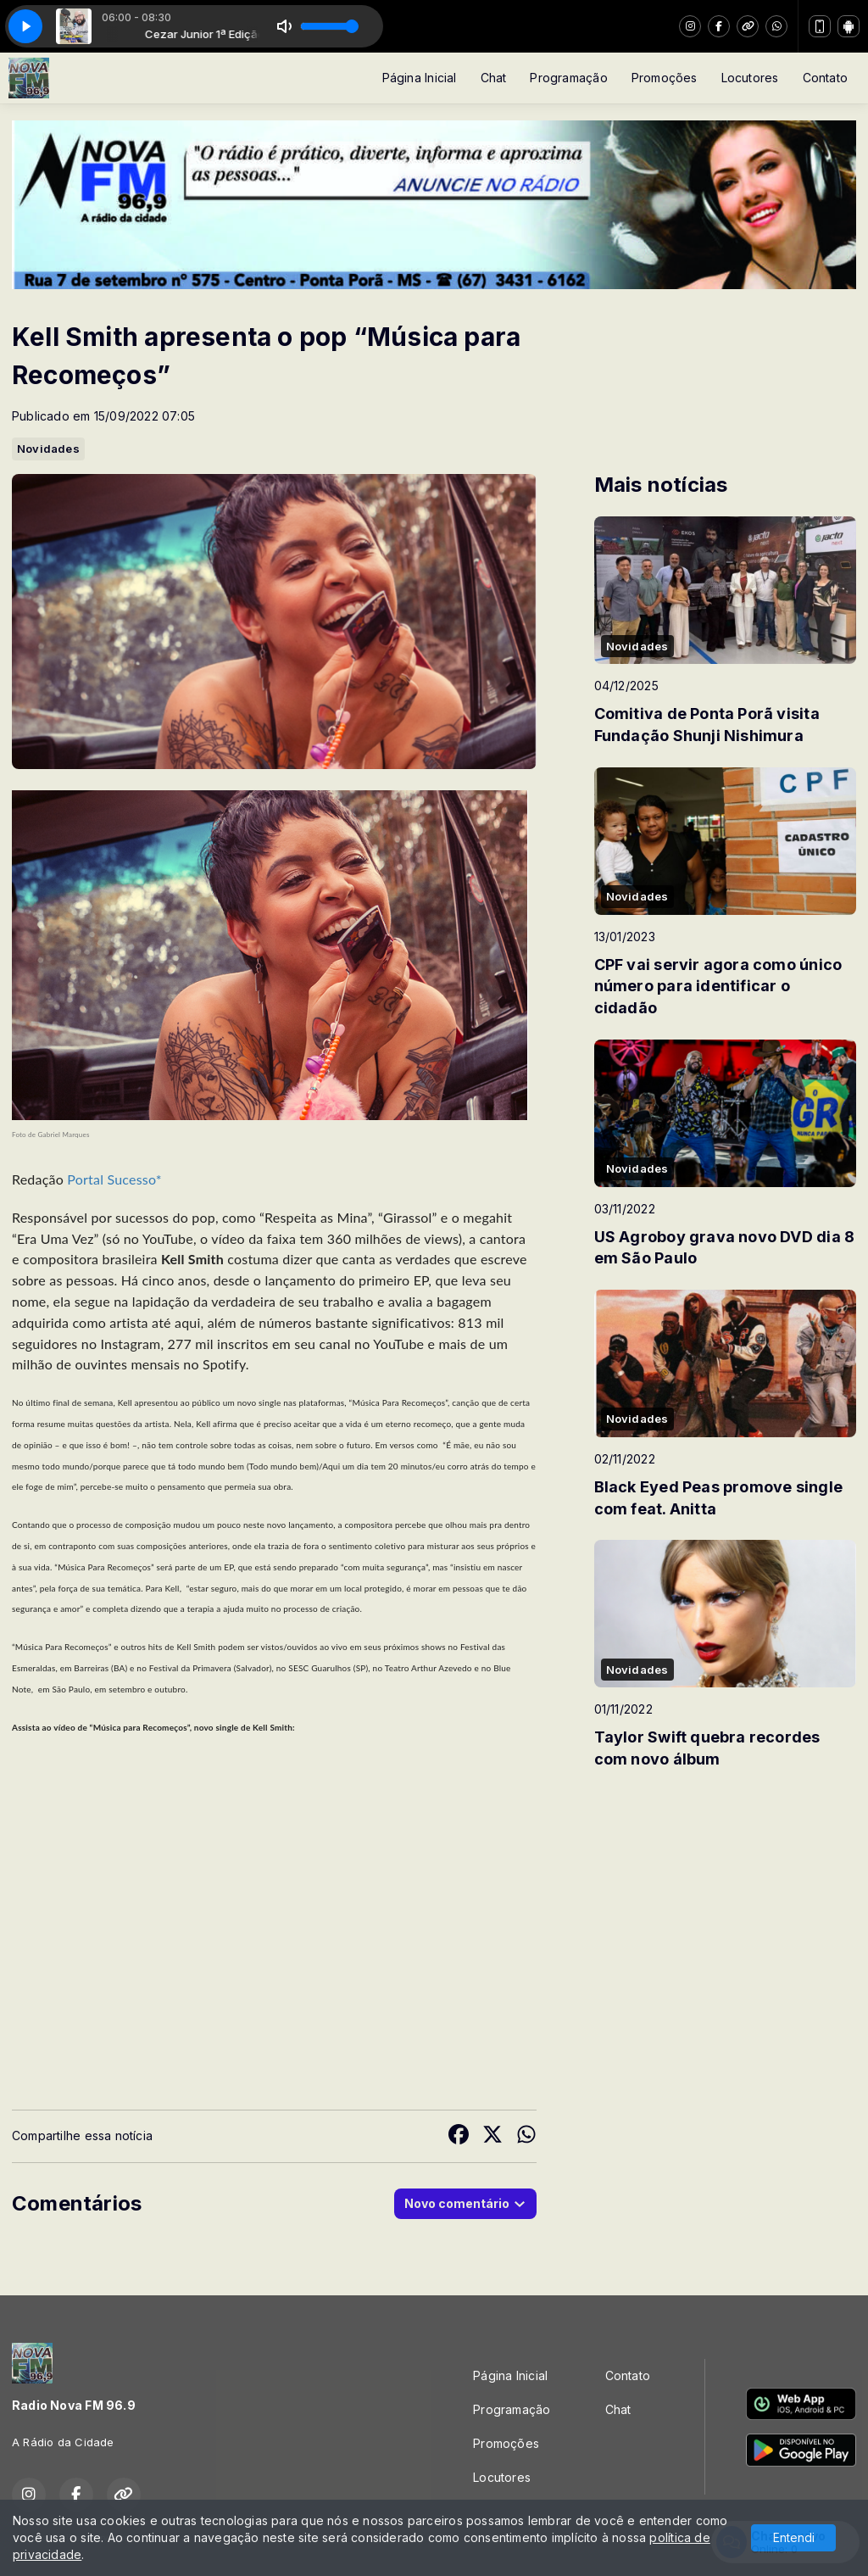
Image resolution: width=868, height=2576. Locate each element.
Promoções (665, 77)
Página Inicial (419, 77)
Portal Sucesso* (114, 1179)
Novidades (48, 448)
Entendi (794, 2537)
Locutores (750, 77)
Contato (825, 77)
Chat (494, 77)
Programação (568, 77)
